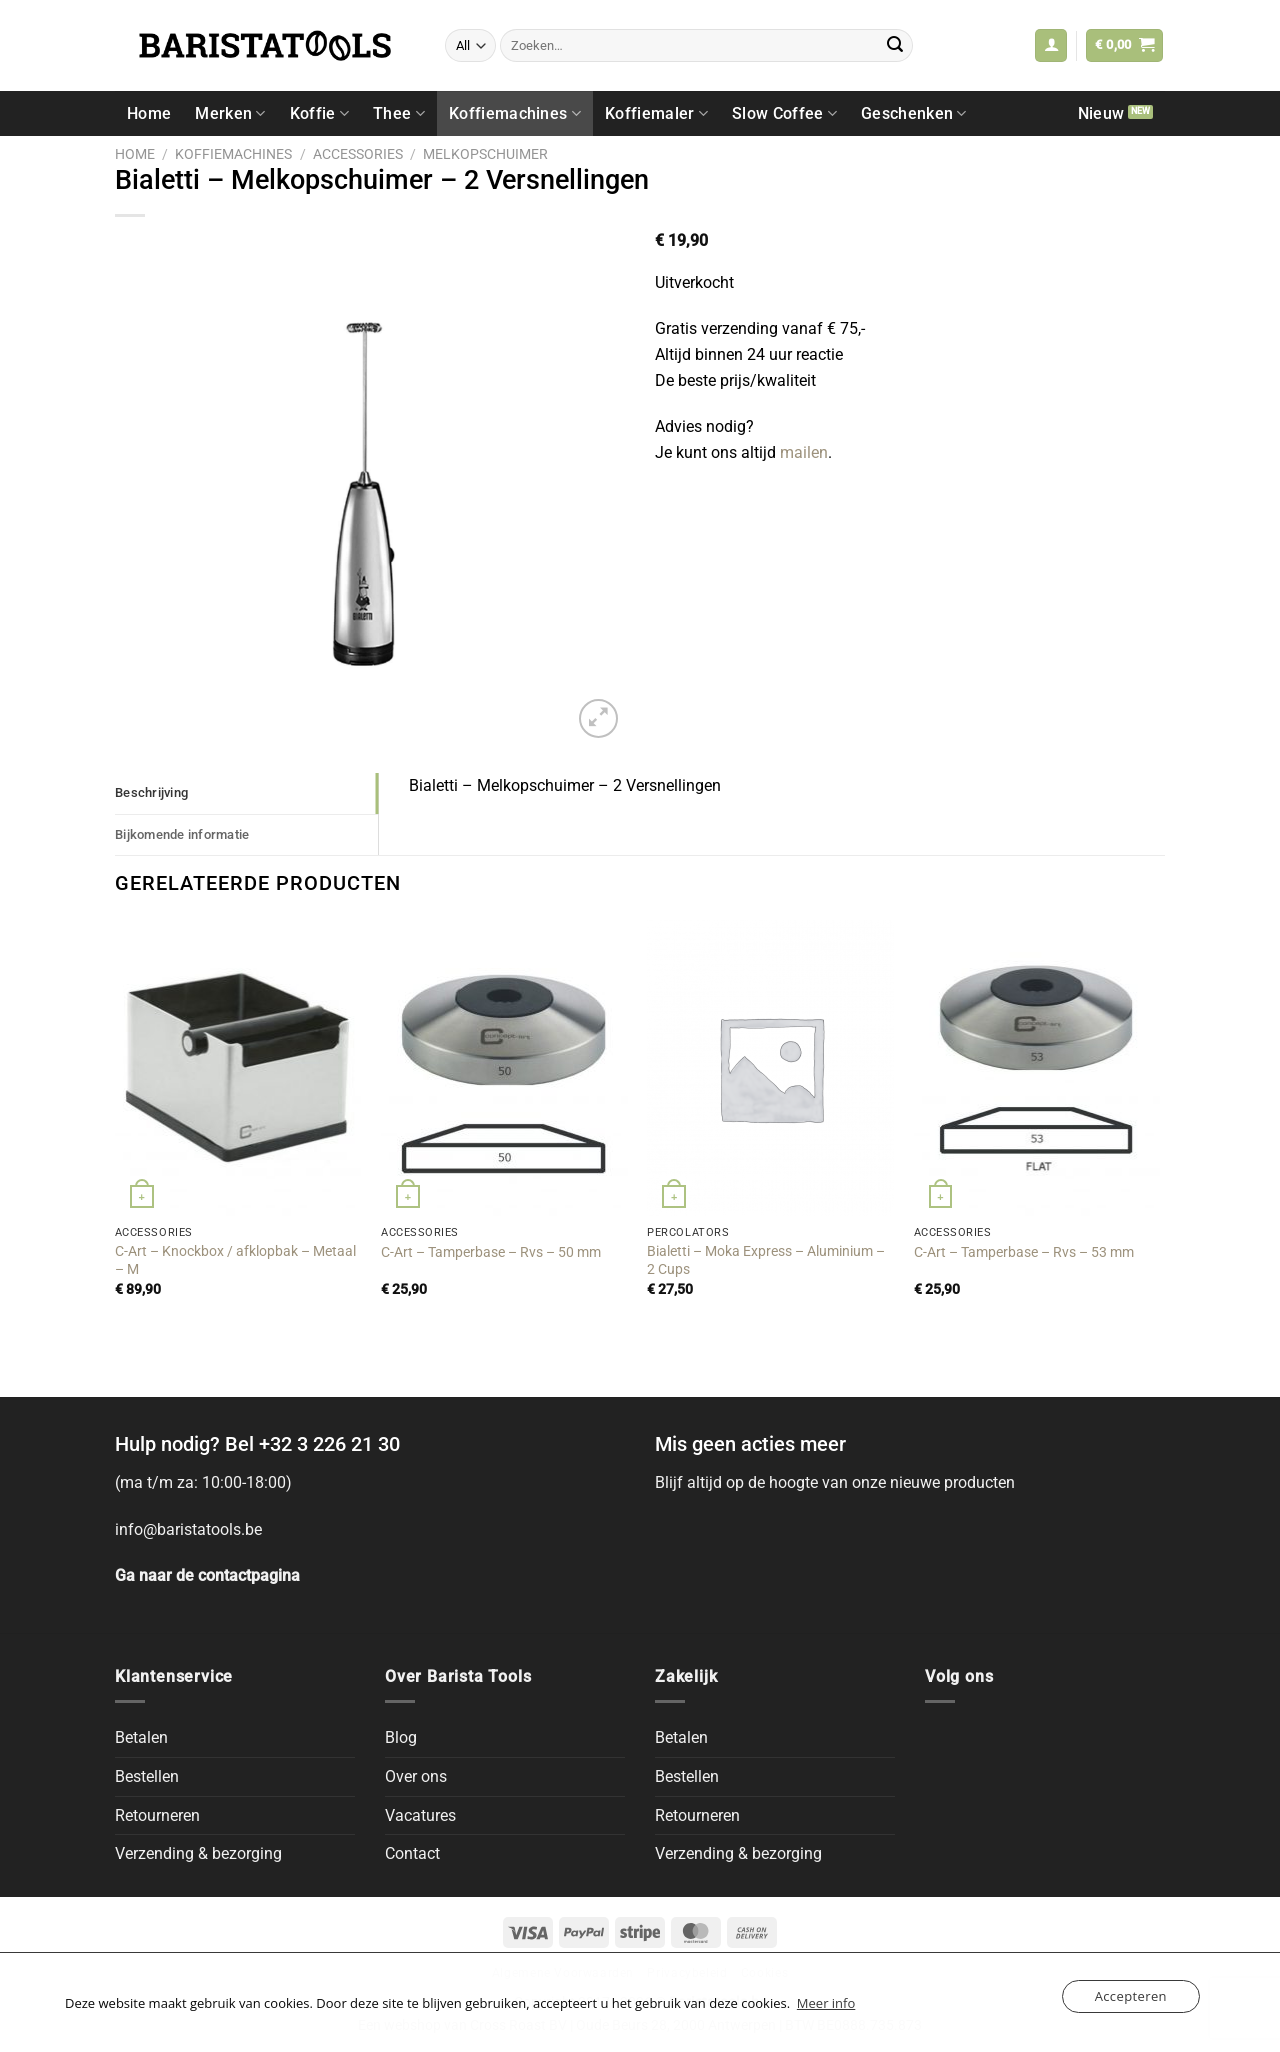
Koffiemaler (656, 113)
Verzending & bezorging (198, 1853)
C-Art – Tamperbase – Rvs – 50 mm (491, 1252)
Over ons (416, 1776)
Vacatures (420, 1815)
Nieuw (1101, 113)
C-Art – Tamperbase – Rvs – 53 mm (1024, 1252)
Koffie (319, 113)
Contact (412, 1853)
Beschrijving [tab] (151, 792)
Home (149, 113)
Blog (401, 1737)
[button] (1051, 45)
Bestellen (147, 1776)
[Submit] (895, 46)
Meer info (826, 2003)
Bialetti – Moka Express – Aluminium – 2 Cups (766, 1261)
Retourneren (157, 1815)
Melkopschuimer (485, 154)
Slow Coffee (784, 113)
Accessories (358, 154)
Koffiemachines (515, 113)
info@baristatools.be (188, 1529)
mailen (804, 452)
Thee (399, 113)
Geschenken (914, 113)
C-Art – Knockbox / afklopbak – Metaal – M (235, 1261)
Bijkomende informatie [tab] (182, 834)
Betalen (141, 1737)
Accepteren (1131, 1996)
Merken (230, 113)
